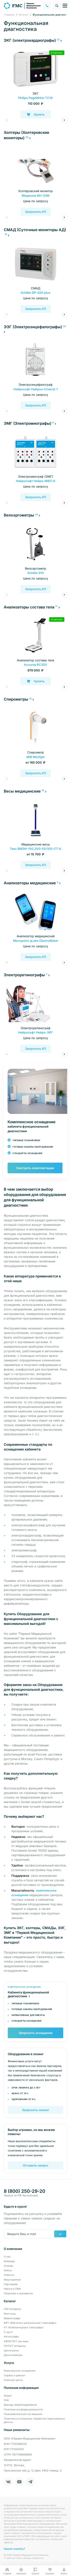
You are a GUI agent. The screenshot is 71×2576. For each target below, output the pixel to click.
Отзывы (8, 2265)
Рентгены (10, 2313)
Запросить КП (35, 212)
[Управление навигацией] (65, 6)
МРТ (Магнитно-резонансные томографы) (30, 2322)
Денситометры (13, 2354)
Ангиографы (11, 2336)
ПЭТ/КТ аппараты (15, 2345)
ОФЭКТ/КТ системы (16, 2341)
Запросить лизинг (35, 2110)
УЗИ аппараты (12, 2308)
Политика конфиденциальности (23, 2409)
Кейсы (8, 2270)
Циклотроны (11, 2350)
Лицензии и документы (18, 2293)
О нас (7, 2256)
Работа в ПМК (12, 2288)
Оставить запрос (35, 2165)
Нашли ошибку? (14, 2548)
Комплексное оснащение (19, 2370)
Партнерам (11, 2284)
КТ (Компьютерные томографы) (24, 2327)
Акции (8, 2395)
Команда (9, 2261)
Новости (9, 2274)
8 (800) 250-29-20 (24, 2191)
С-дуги (8, 2331)
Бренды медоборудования (20, 2404)
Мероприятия (12, 2279)
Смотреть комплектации (35, 1168)
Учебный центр (13, 2379)
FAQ (6, 2400)
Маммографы (12, 2318)
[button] (64, 120)
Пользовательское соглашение (23, 2414)
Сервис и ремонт (14, 2375)
